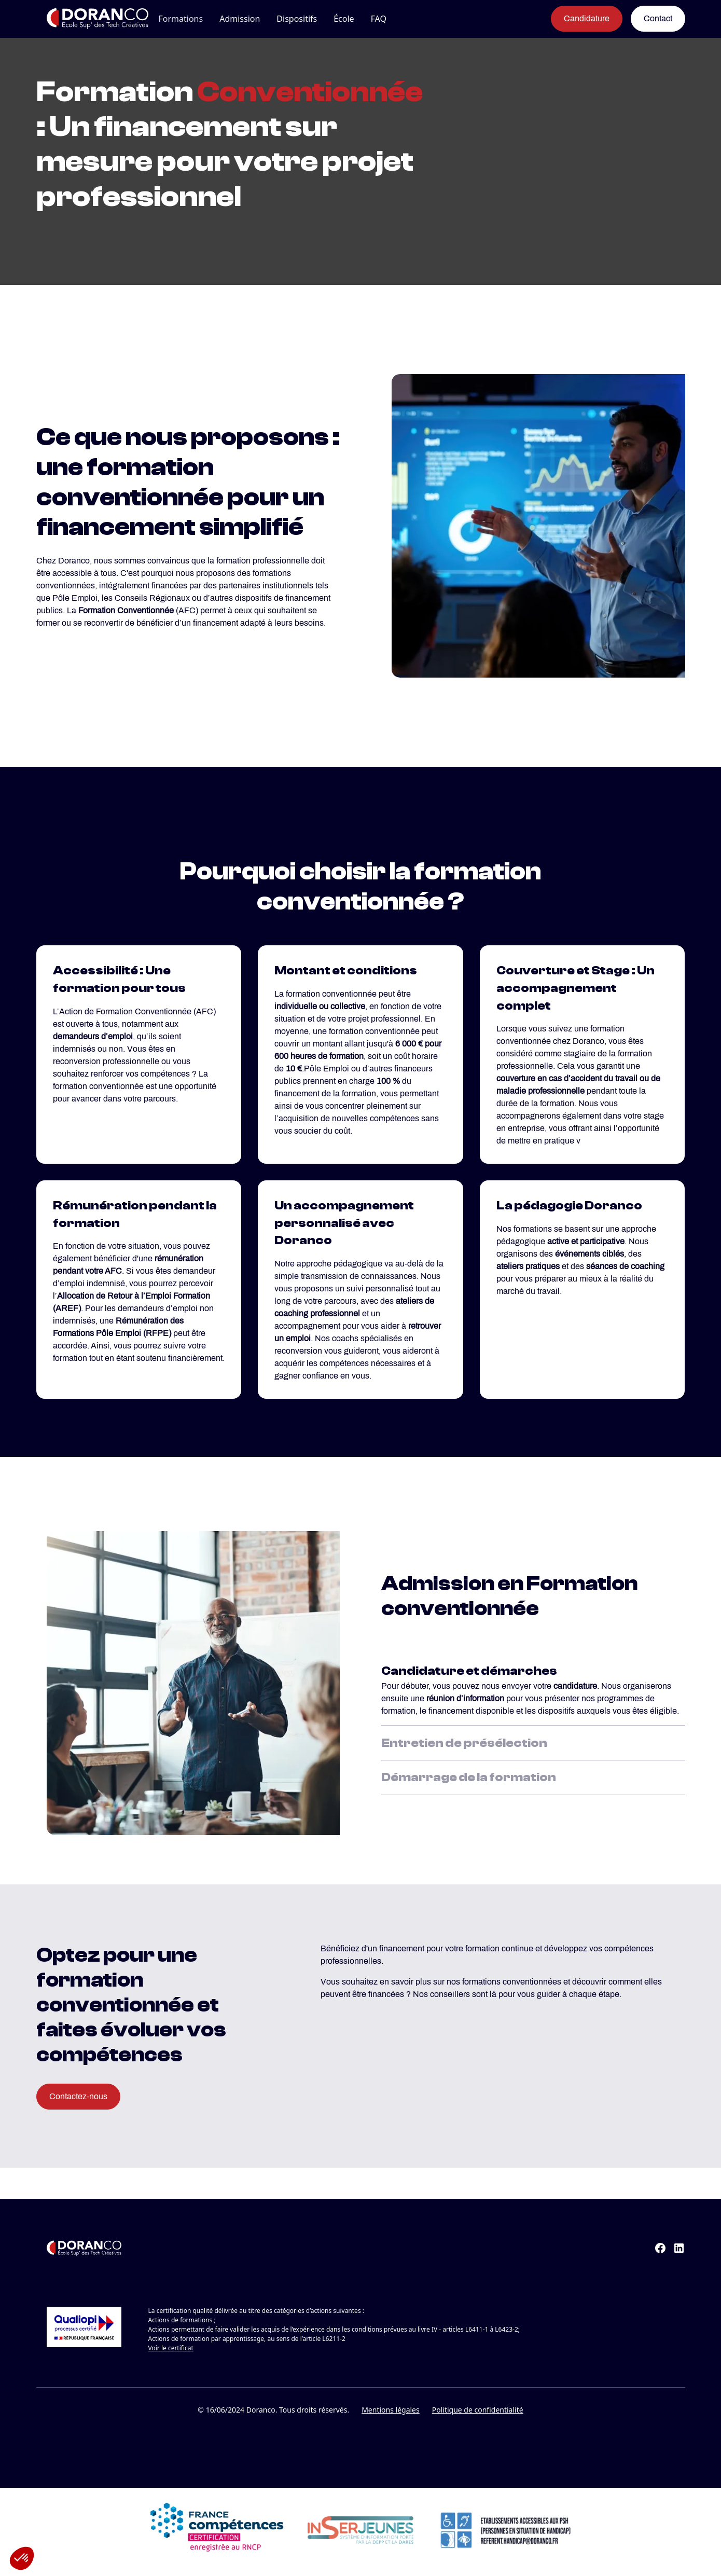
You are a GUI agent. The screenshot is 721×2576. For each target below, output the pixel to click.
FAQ (378, 18)
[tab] (533, 1688)
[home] (87, 19)
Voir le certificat (170, 2348)
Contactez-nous (78, 2096)
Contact (658, 18)
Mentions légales (391, 2410)
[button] (181, 18)
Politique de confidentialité (477, 2410)
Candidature (586, 18)
